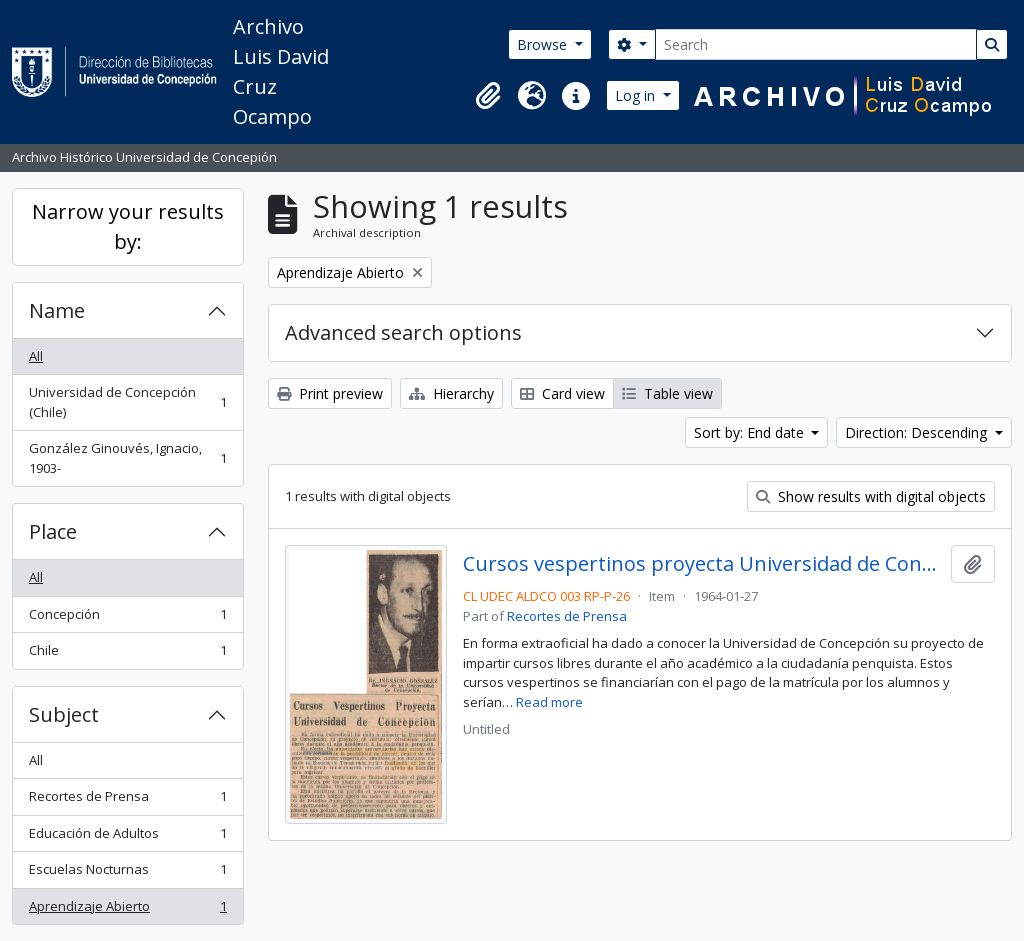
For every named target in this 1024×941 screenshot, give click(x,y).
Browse (544, 44)
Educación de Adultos (127, 837)
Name (57, 310)
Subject (64, 714)
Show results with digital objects (871, 496)
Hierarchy (451, 393)
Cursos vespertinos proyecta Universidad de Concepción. (703, 564)
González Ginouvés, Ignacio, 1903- (127, 458)
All (36, 356)
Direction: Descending (918, 432)
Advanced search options (403, 332)
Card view (562, 393)
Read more (549, 702)
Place (53, 531)
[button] (488, 96)
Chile (127, 654)
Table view (667, 393)
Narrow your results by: (128, 226)
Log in (637, 95)
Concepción (127, 618)
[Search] (816, 44)
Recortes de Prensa (127, 800)
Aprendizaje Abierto (127, 910)
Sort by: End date (751, 432)
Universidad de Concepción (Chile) (127, 402)
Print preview (330, 393)
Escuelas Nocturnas (127, 873)
